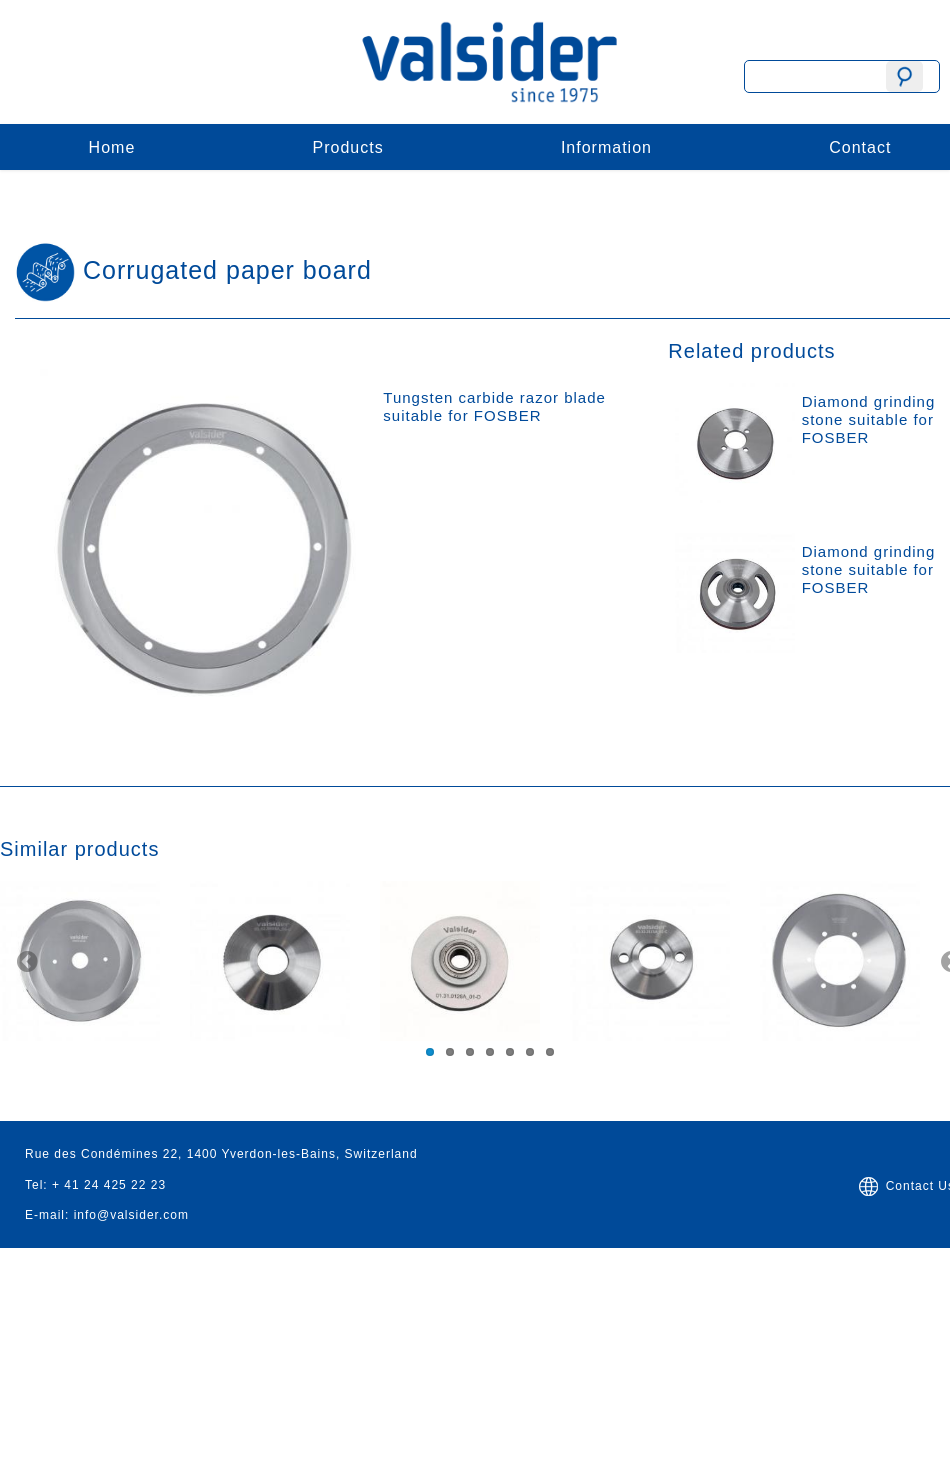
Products (348, 147)
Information (606, 147)
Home (112, 147)
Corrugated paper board (227, 270)
